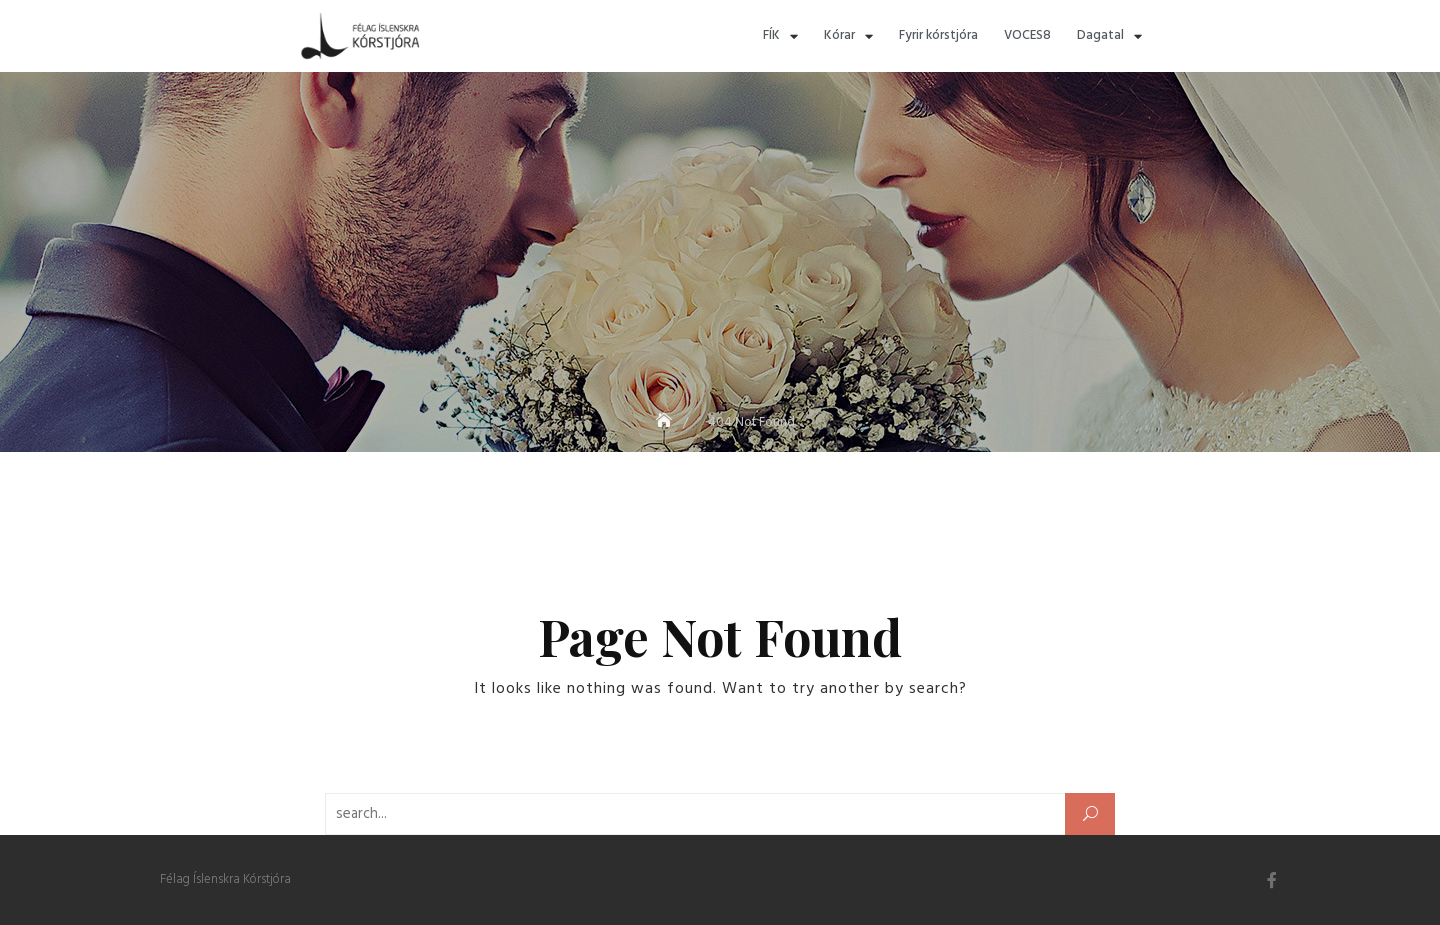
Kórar (848, 36)
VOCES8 (1027, 35)
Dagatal (1109, 36)
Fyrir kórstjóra (938, 35)
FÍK (780, 36)
